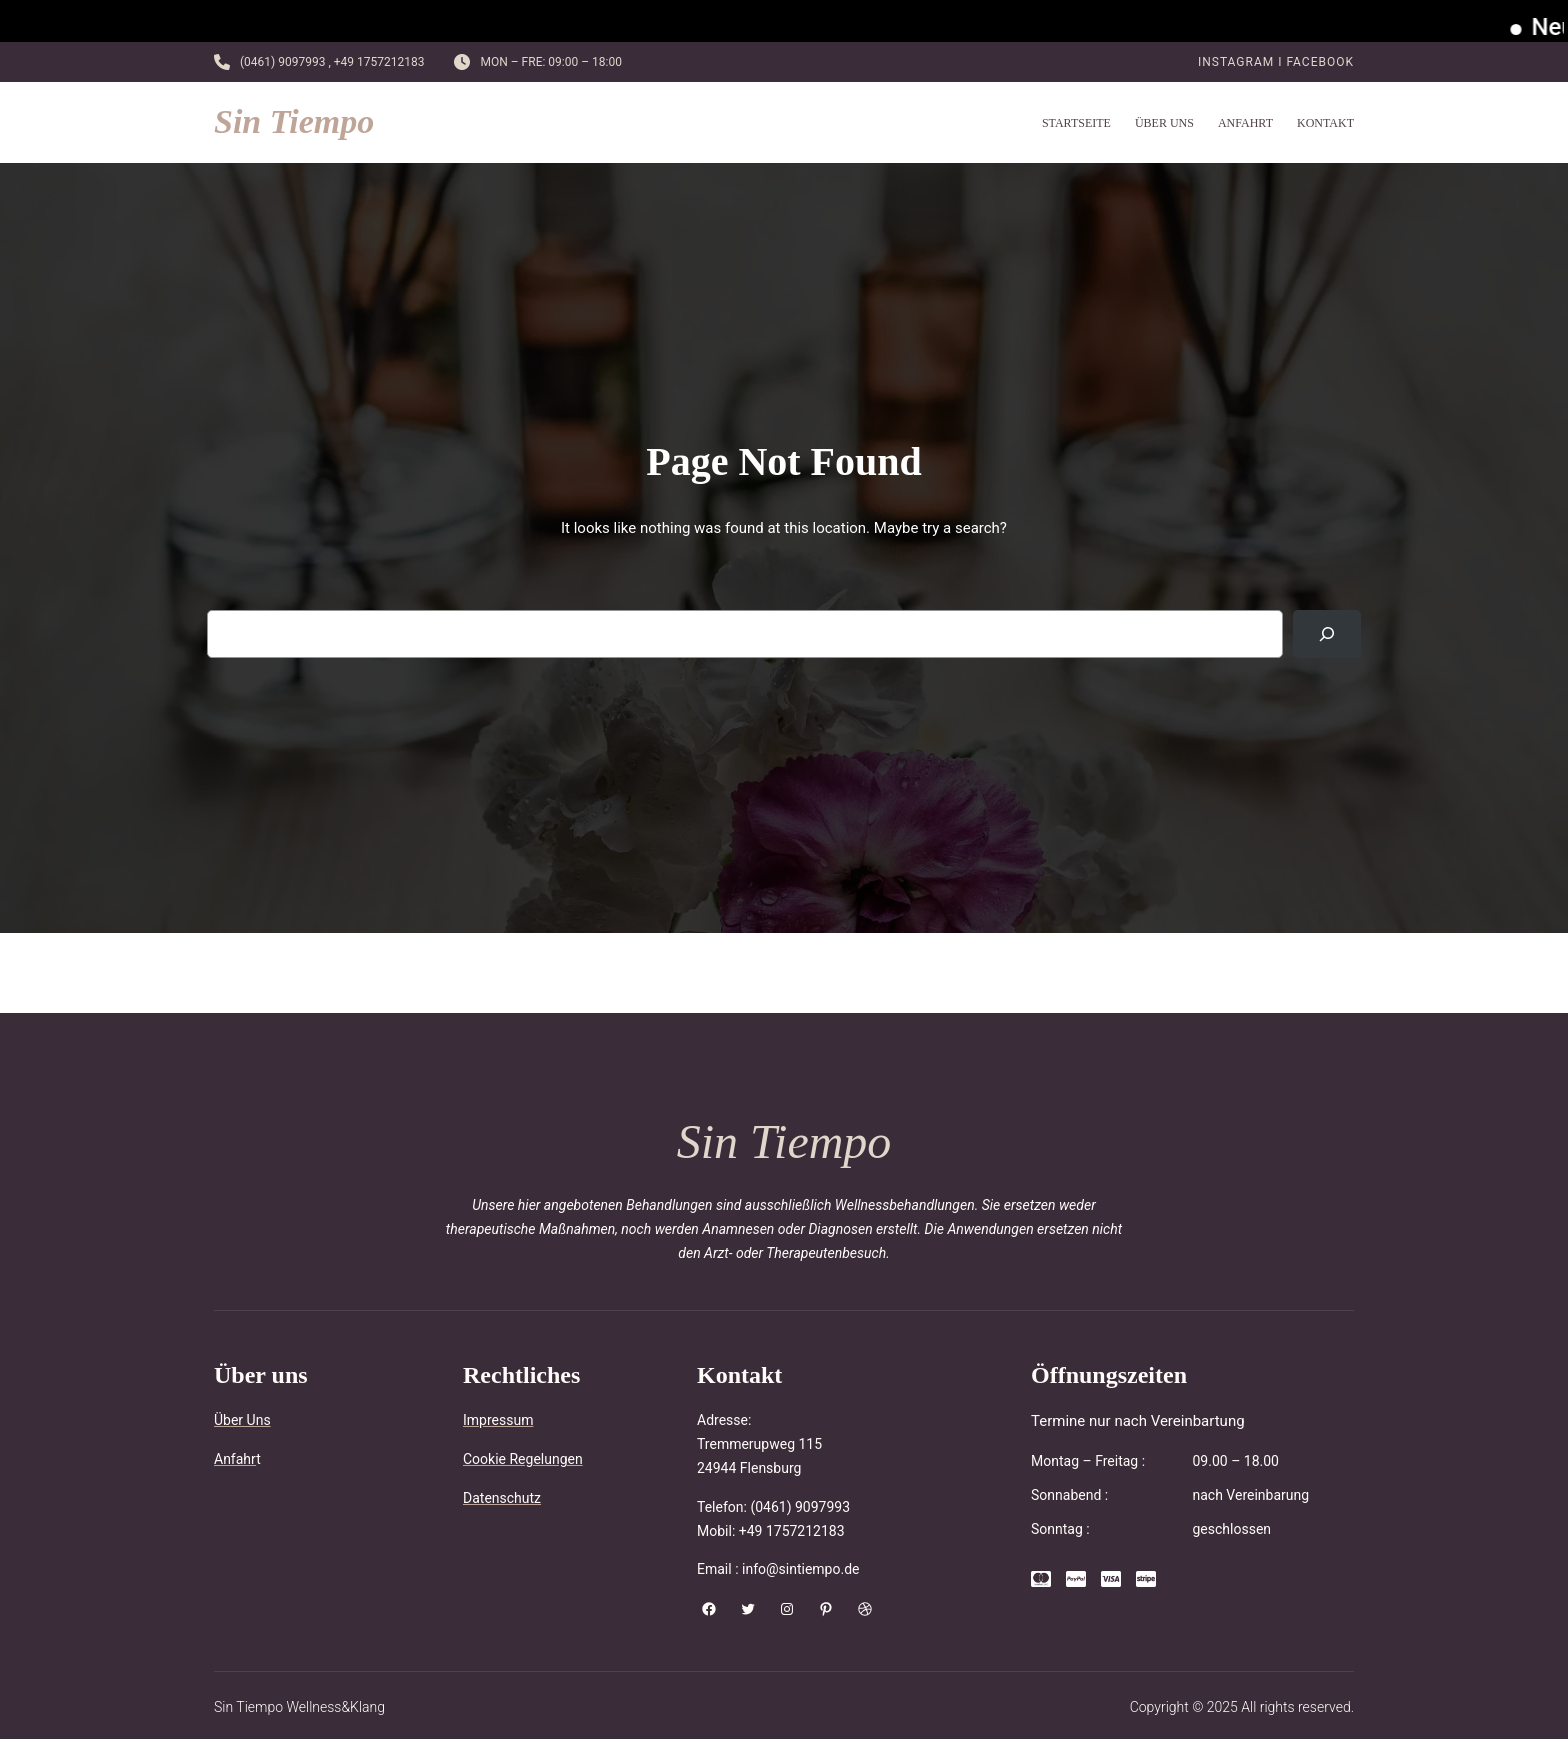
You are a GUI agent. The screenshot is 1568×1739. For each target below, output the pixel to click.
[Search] (1327, 634)
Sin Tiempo (294, 121)
